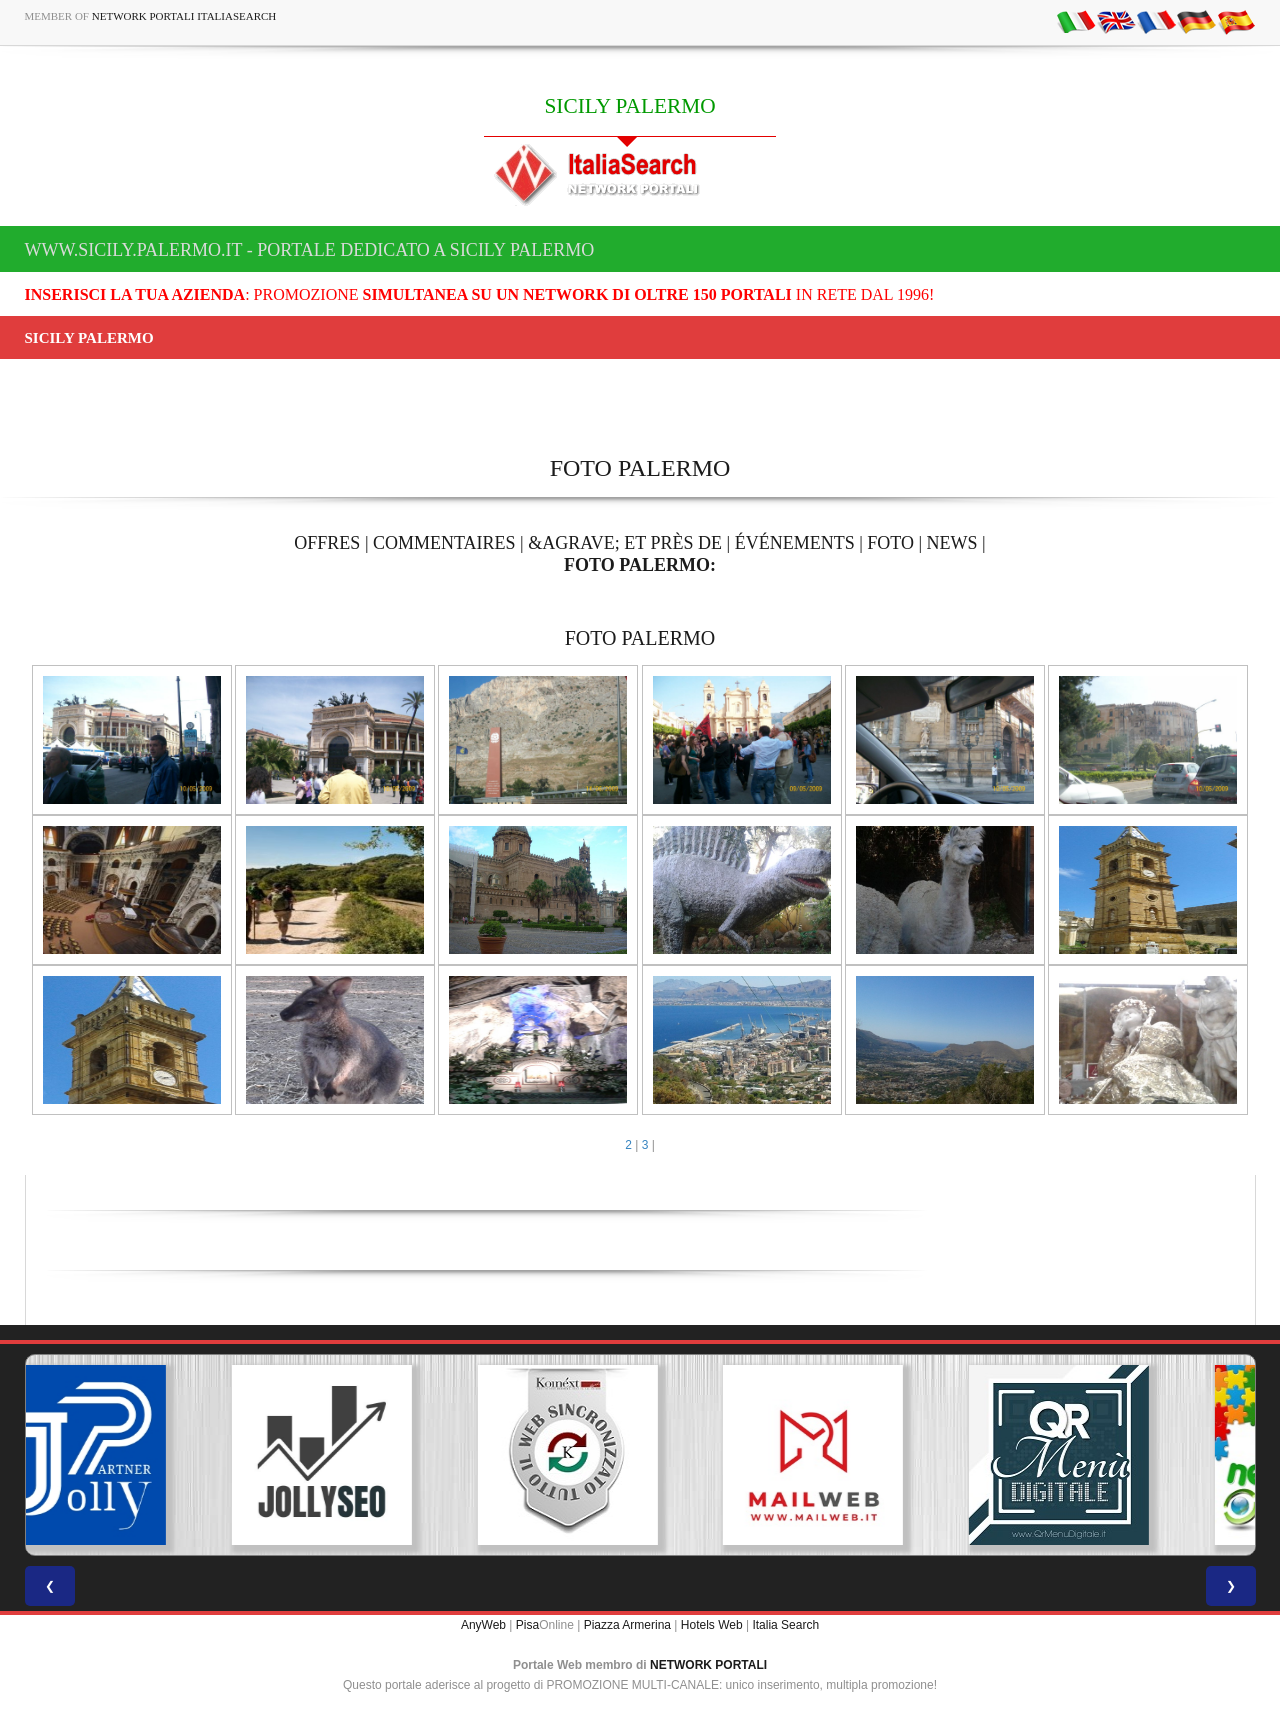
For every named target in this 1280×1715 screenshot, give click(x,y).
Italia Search (785, 1625)
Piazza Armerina (627, 1625)
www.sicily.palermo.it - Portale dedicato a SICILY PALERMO (310, 250)
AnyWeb (483, 1625)
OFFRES (327, 543)
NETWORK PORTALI (708, 1665)
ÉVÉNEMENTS (795, 543)
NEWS (952, 543)
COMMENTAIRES (444, 543)
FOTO (890, 543)
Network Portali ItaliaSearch (184, 16)
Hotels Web (712, 1625)
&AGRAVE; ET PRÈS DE (625, 543)
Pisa (527, 1625)
